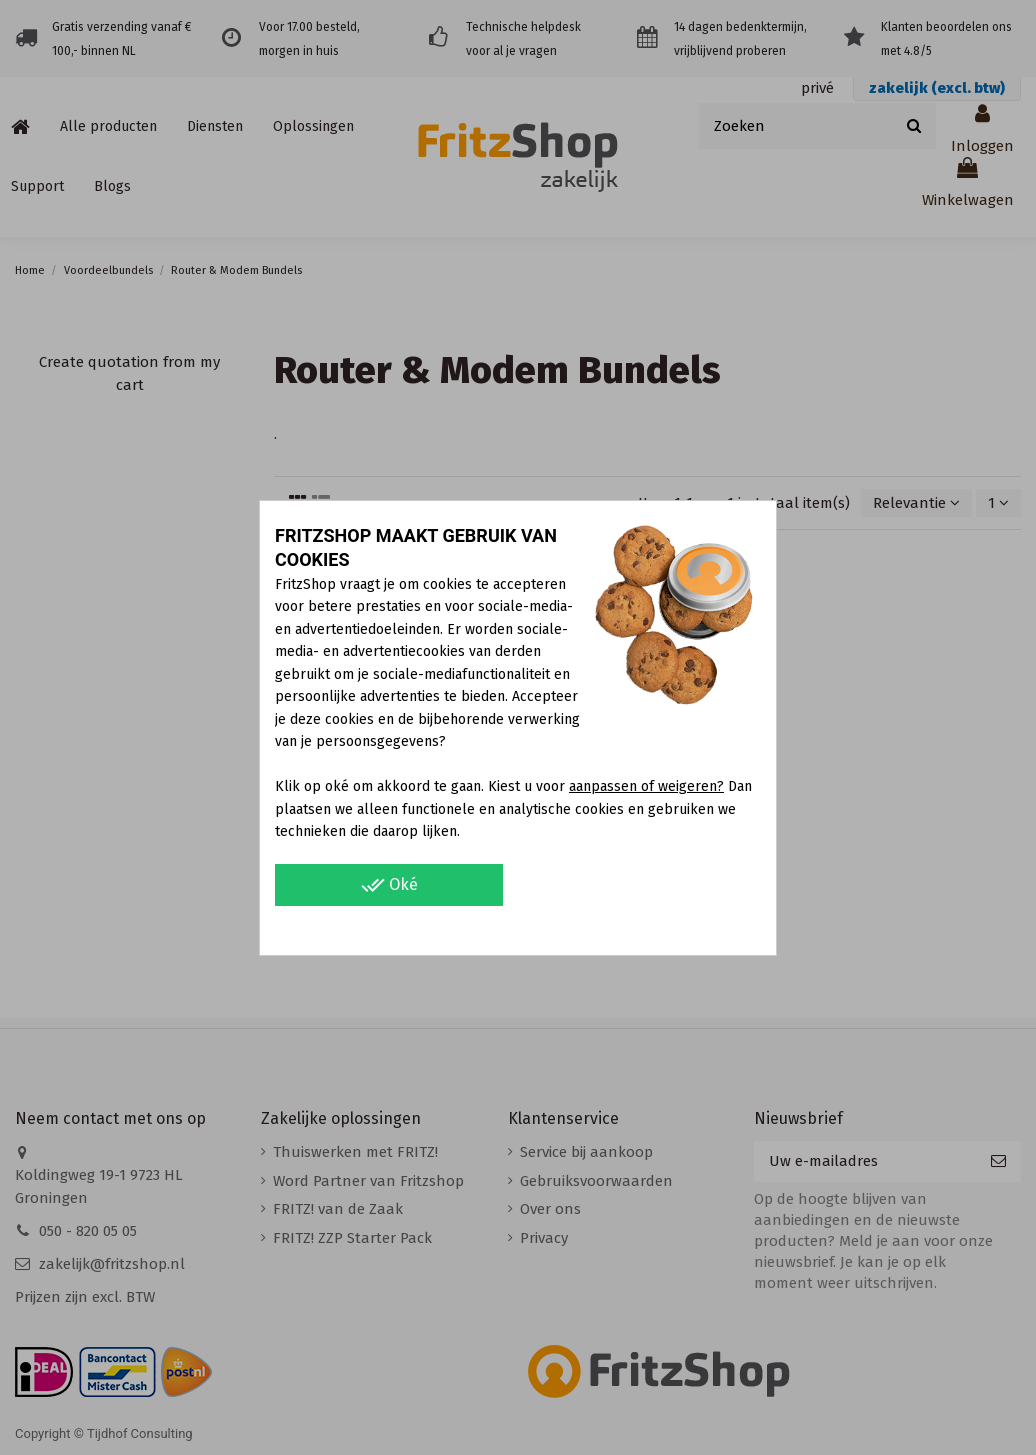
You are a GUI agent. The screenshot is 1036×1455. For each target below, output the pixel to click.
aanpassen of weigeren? (646, 786)
